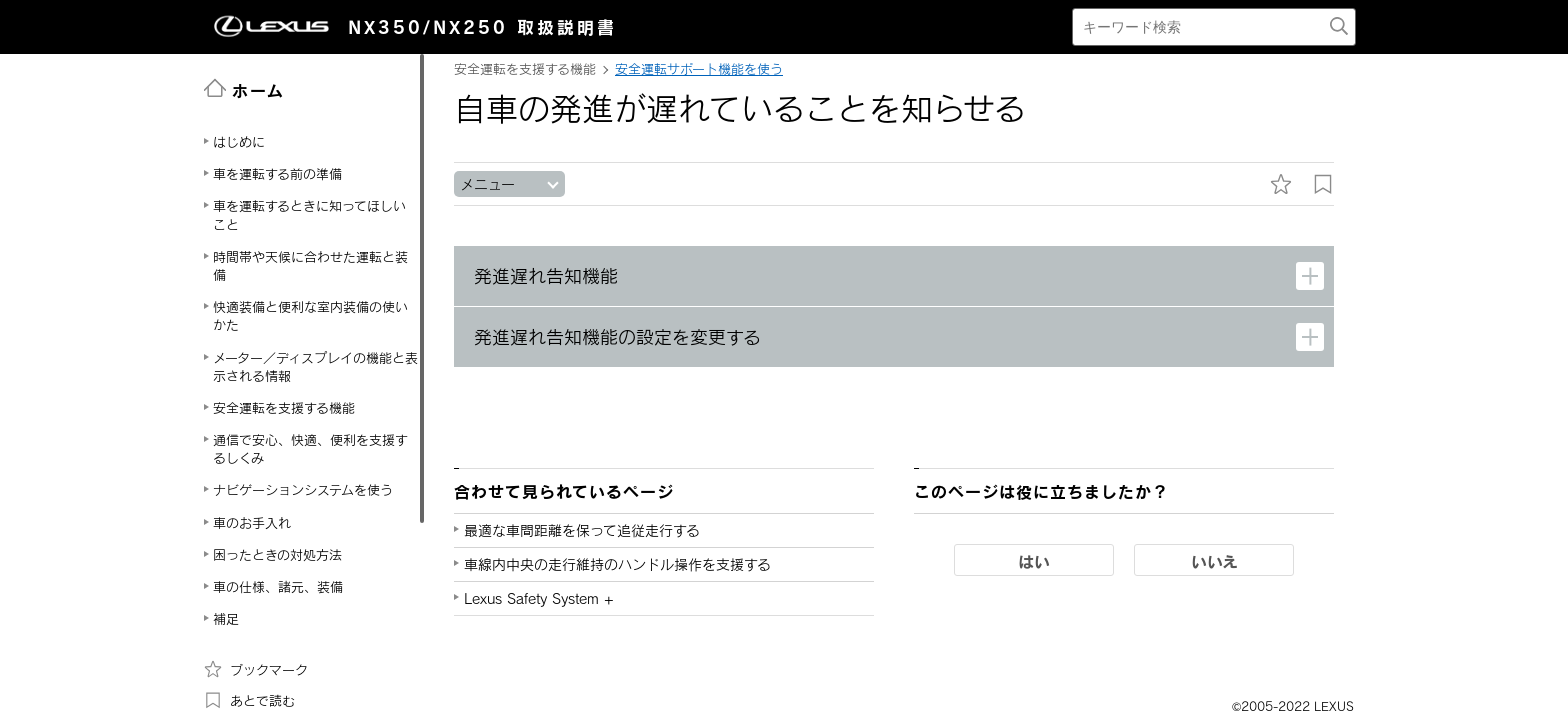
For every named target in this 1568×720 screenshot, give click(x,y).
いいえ (1214, 561)
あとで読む (249, 700)
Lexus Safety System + (539, 598)
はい (1034, 561)
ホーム (244, 89)
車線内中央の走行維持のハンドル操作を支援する (617, 564)
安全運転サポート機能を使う (699, 69)
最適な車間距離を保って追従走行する (582, 530)
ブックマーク (256, 669)
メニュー (487, 184)
